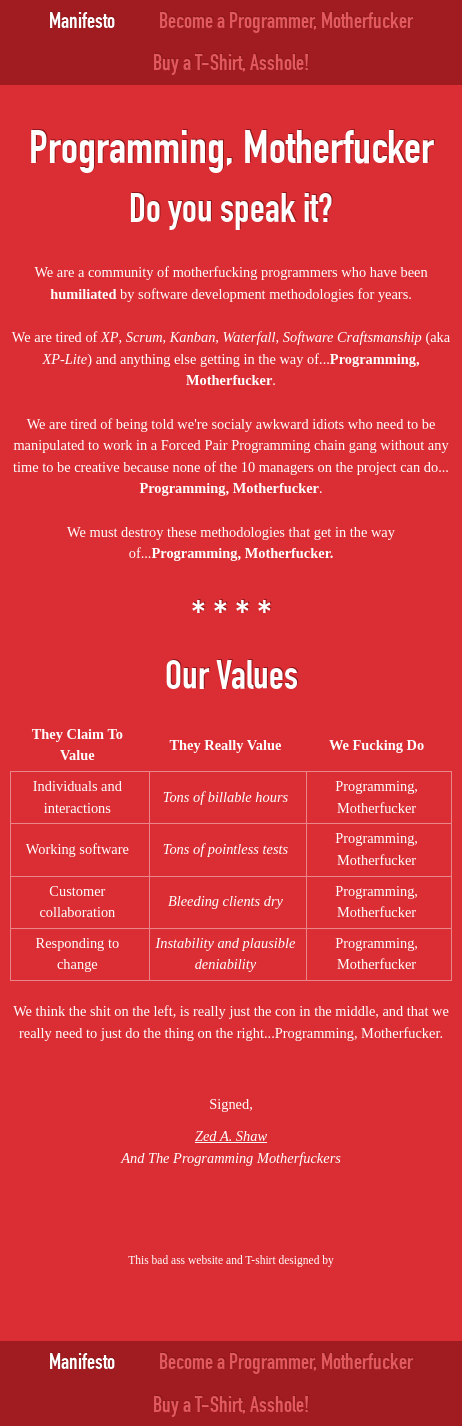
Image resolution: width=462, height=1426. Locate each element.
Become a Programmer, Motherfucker (286, 21)
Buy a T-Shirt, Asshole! (231, 63)
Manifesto (82, 21)
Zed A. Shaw (231, 1136)
